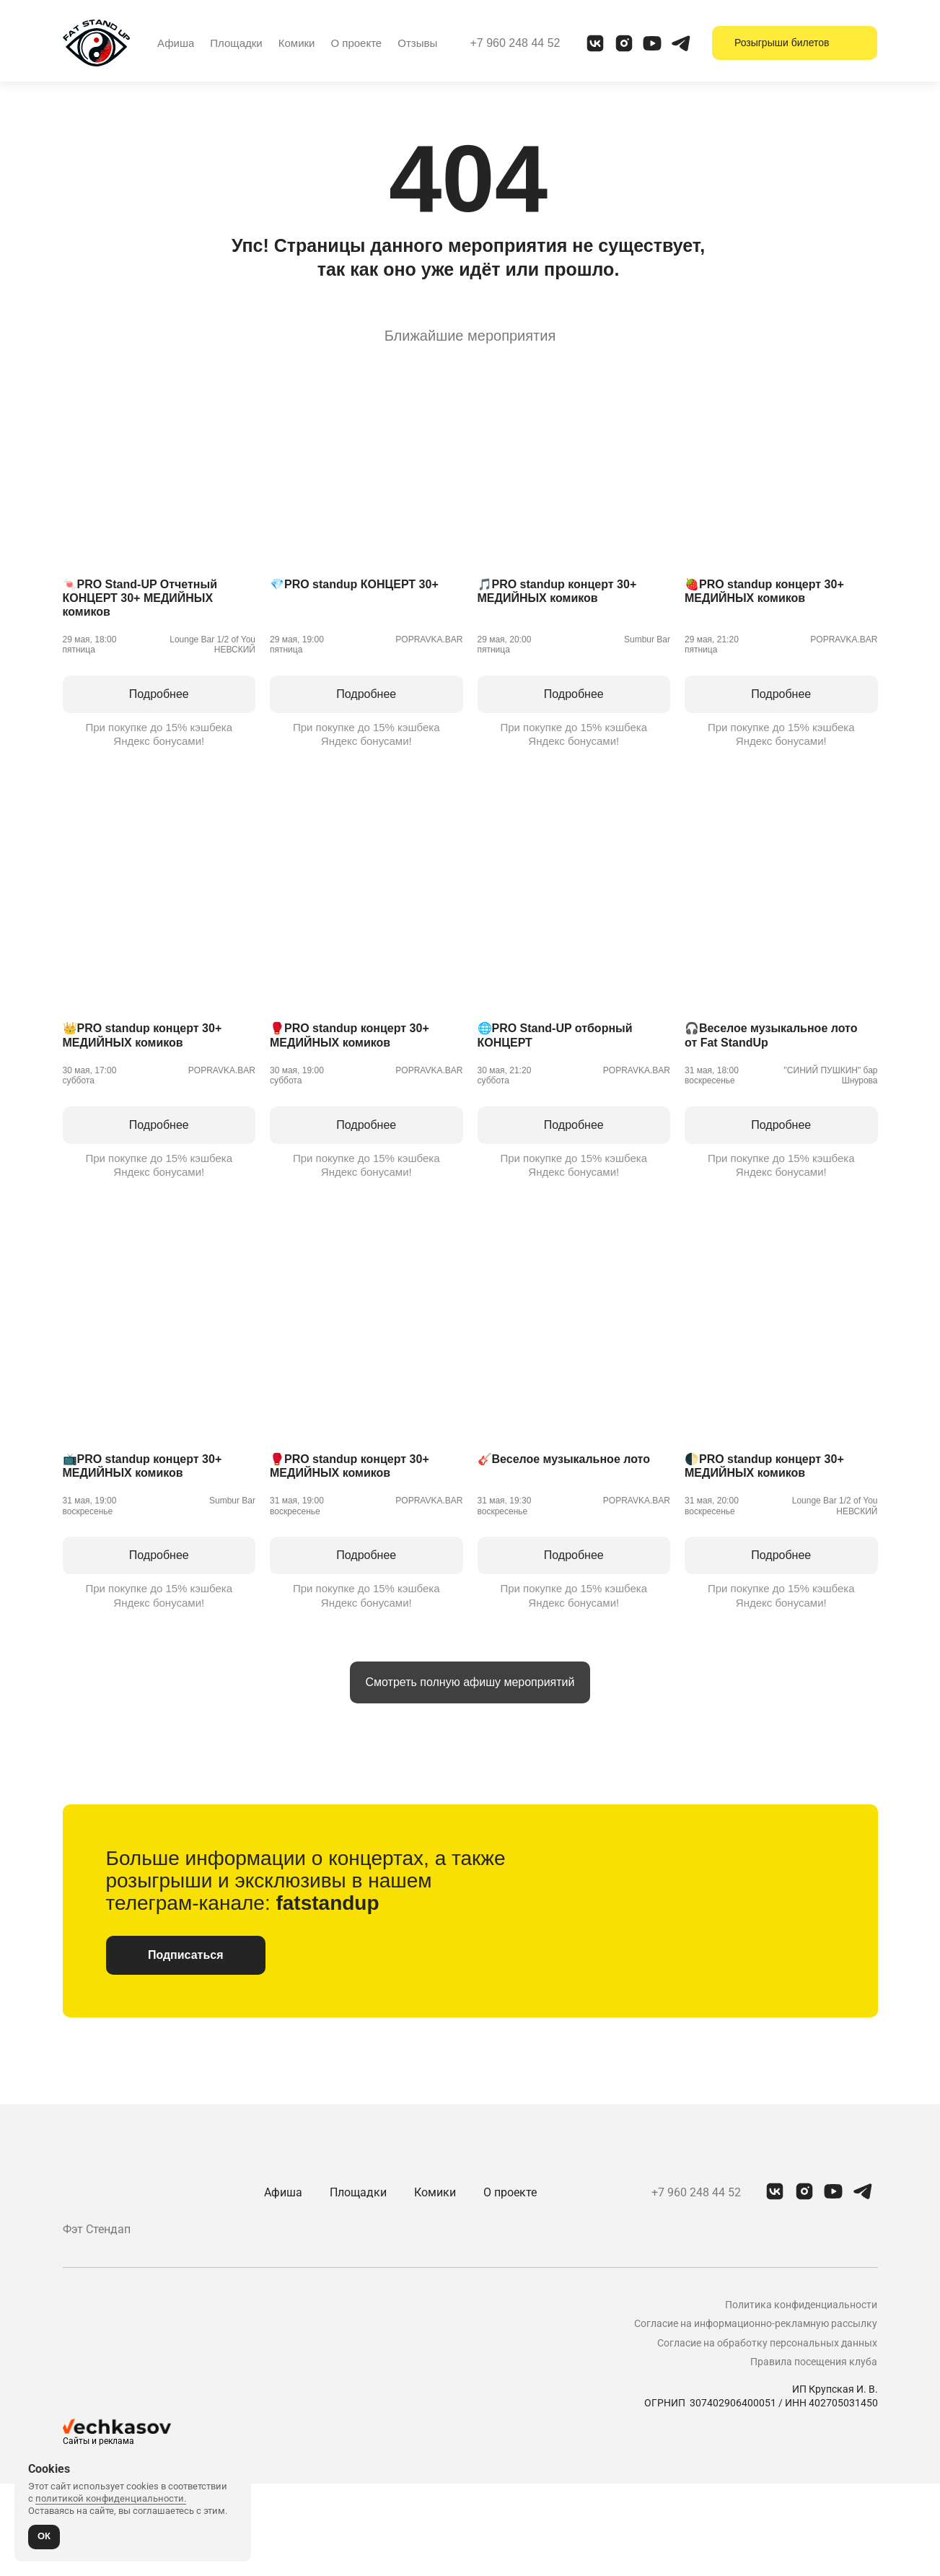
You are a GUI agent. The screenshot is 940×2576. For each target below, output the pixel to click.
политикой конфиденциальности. (110, 2497)
